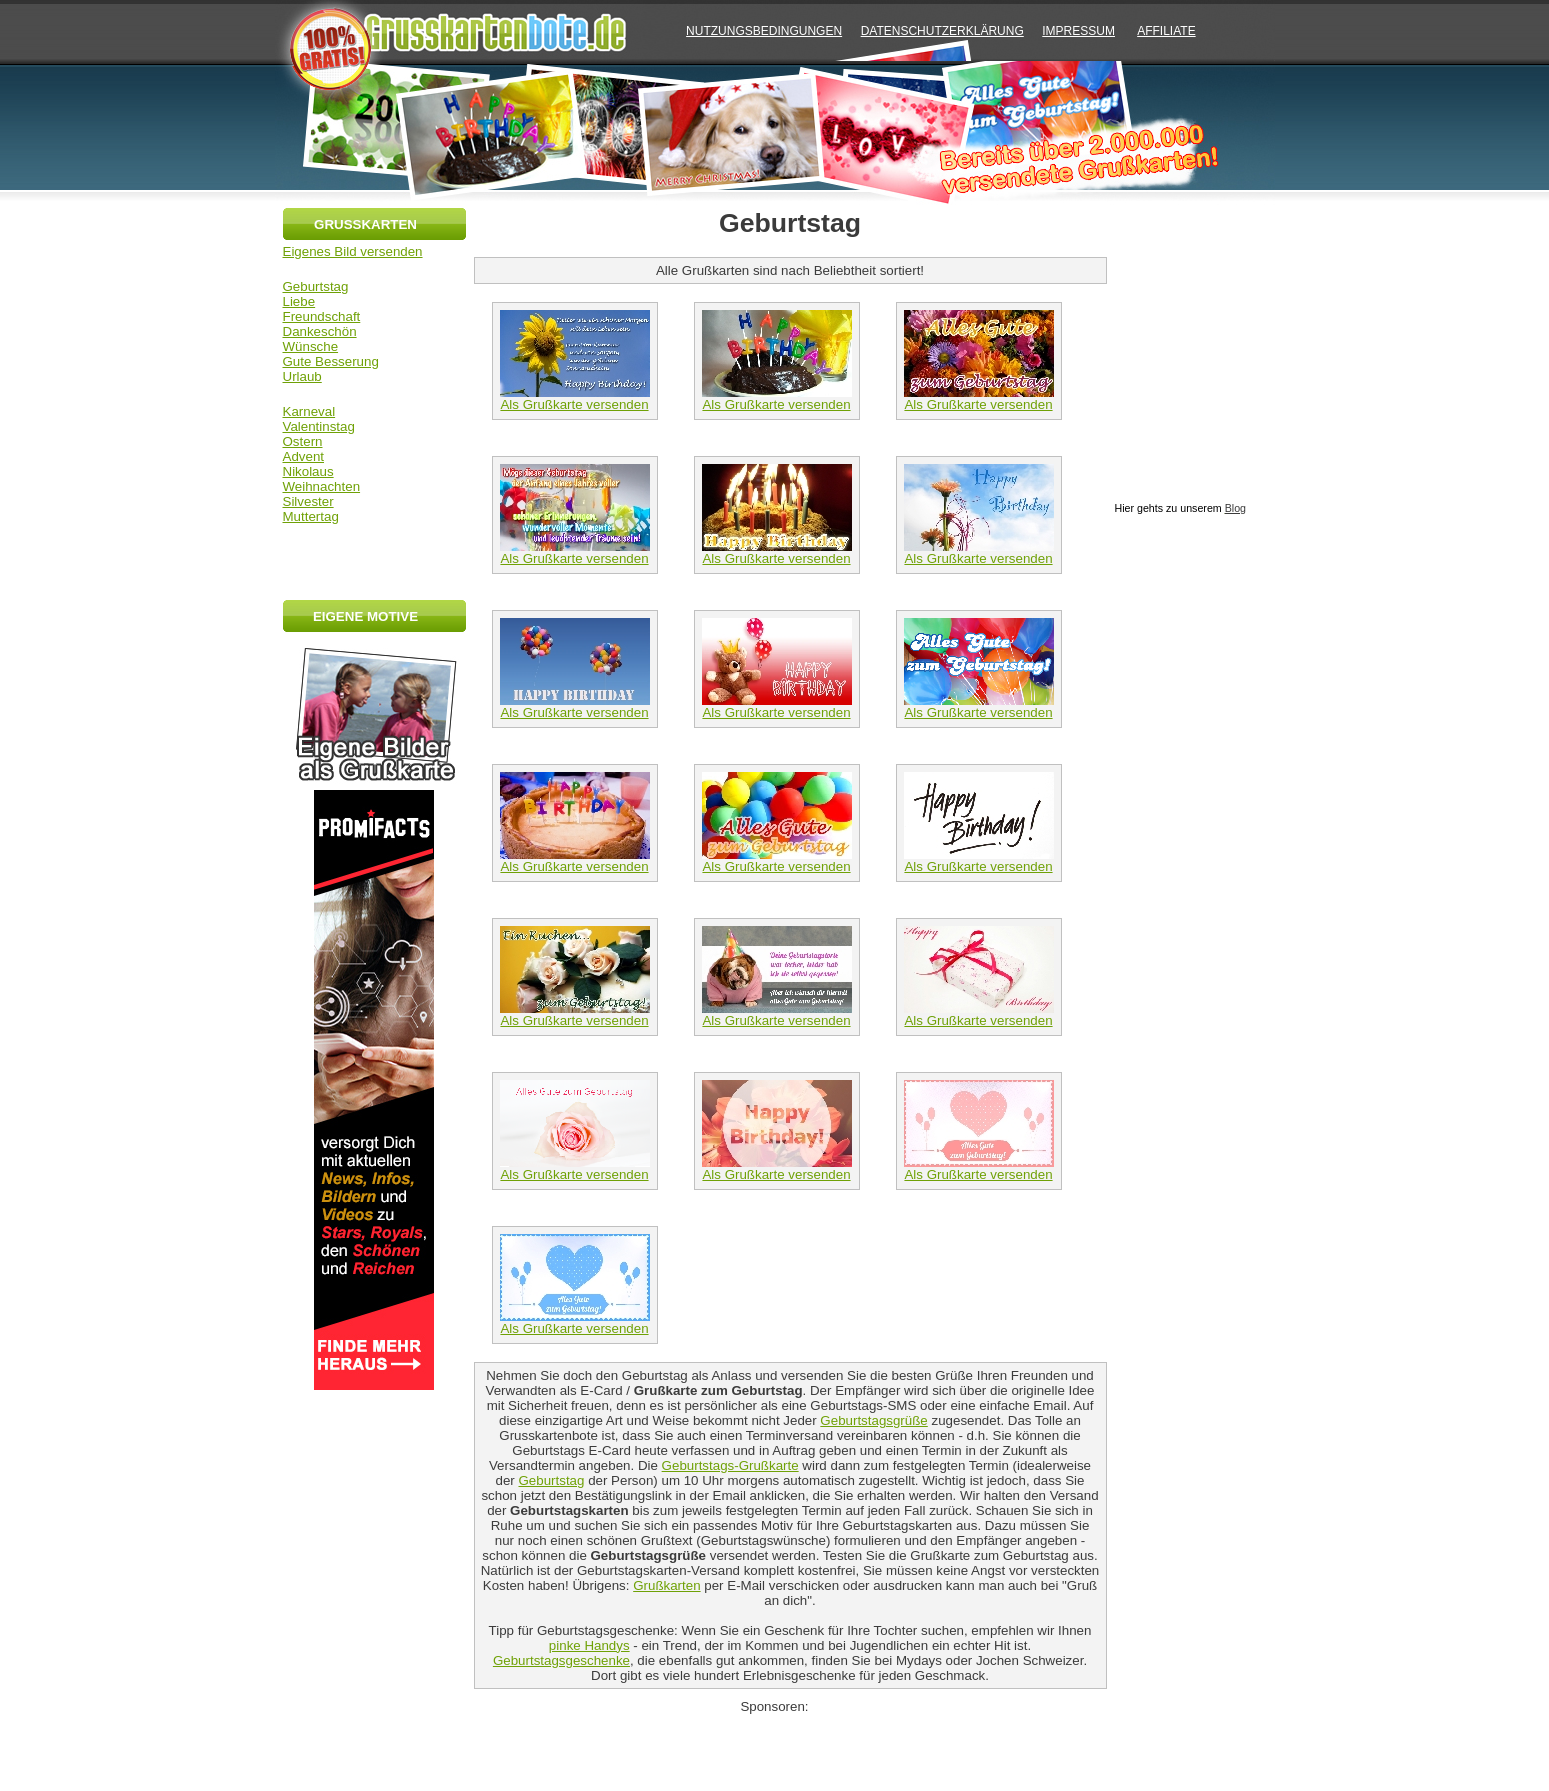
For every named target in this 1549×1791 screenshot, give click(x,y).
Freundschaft (322, 316)
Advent (304, 456)
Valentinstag (319, 426)
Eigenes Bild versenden (353, 251)
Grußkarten (666, 1585)
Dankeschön (320, 331)
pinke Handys (589, 1645)
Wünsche (311, 346)
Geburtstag (316, 286)
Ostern (303, 441)
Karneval (309, 411)
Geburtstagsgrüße (873, 1420)
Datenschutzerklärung (942, 31)
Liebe (299, 301)
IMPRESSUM (1078, 31)
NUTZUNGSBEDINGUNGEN (764, 31)
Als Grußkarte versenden (575, 398)
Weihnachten (322, 486)
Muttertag (311, 516)
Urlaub (302, 376)
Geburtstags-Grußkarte (730, 1465)
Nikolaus (308, 471)
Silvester (308, 501)
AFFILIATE (1166, 31)
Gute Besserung (331, 361)
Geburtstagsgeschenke (561, 1660)
